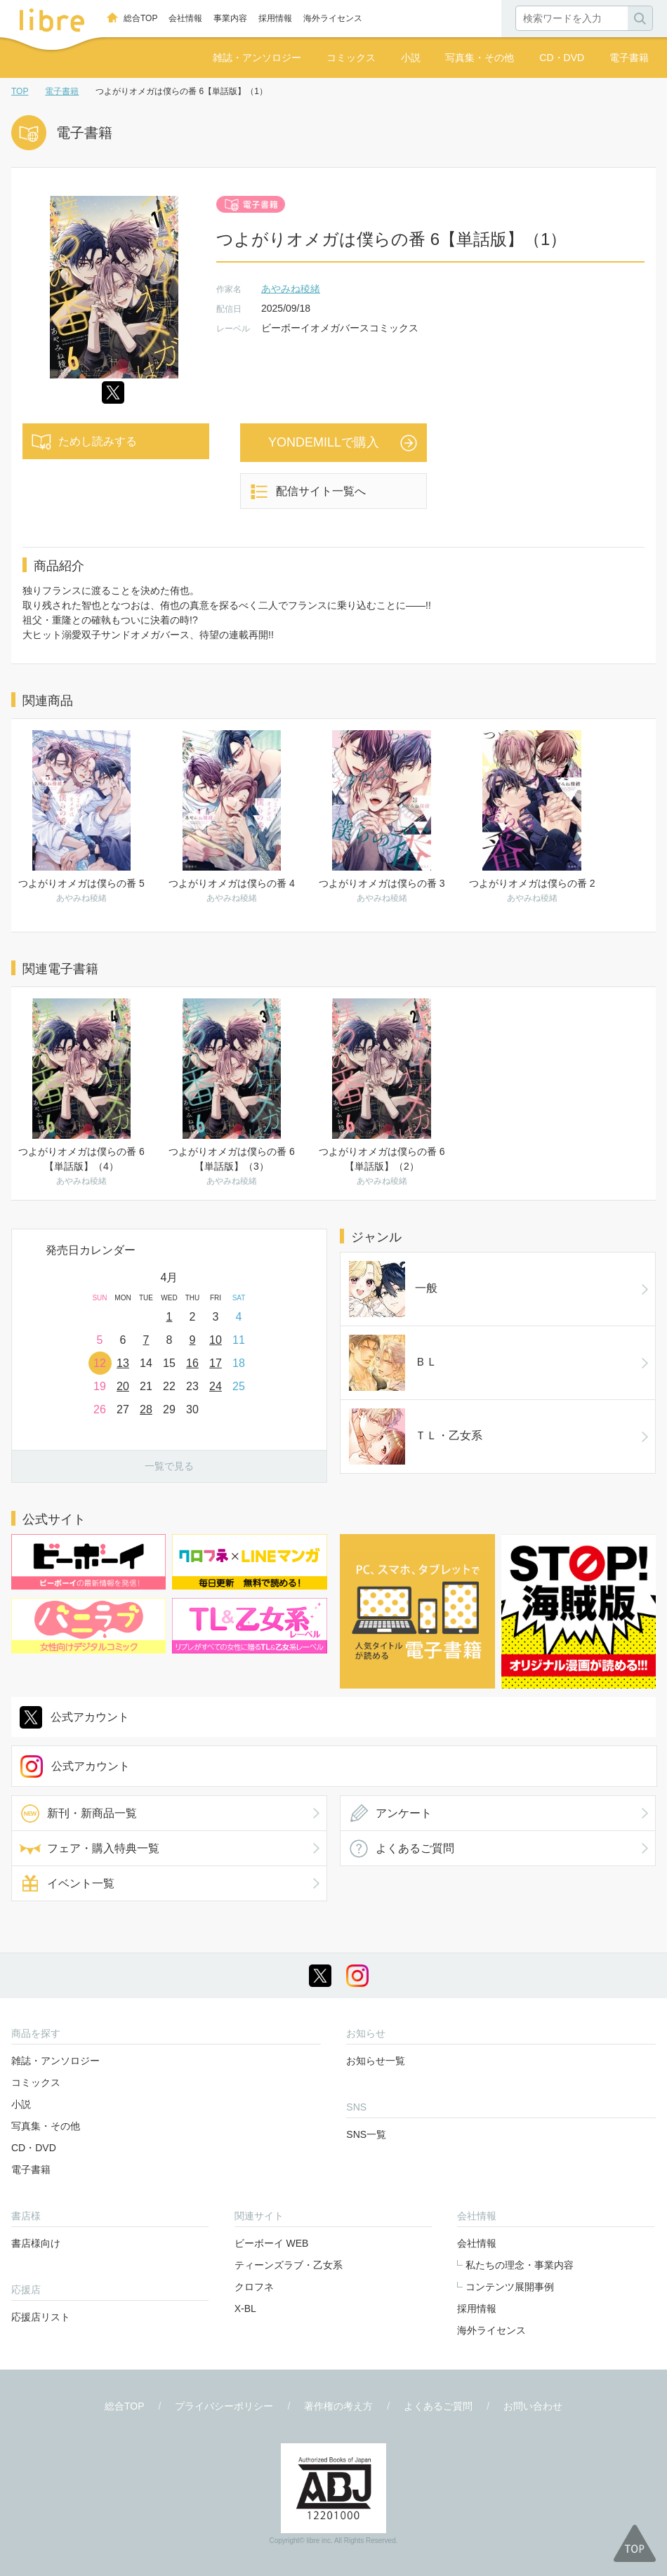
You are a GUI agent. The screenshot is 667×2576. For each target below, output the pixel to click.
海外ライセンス (332, 18)
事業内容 (230, 18)
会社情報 (185, 18)
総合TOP (140, 18)
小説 (411, 57)
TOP (19, 91)
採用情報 (275, 18)
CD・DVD (561, 57)
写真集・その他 (479, 57)
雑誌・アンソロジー (257, 57)
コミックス (351, 57)
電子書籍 (629, 57)
